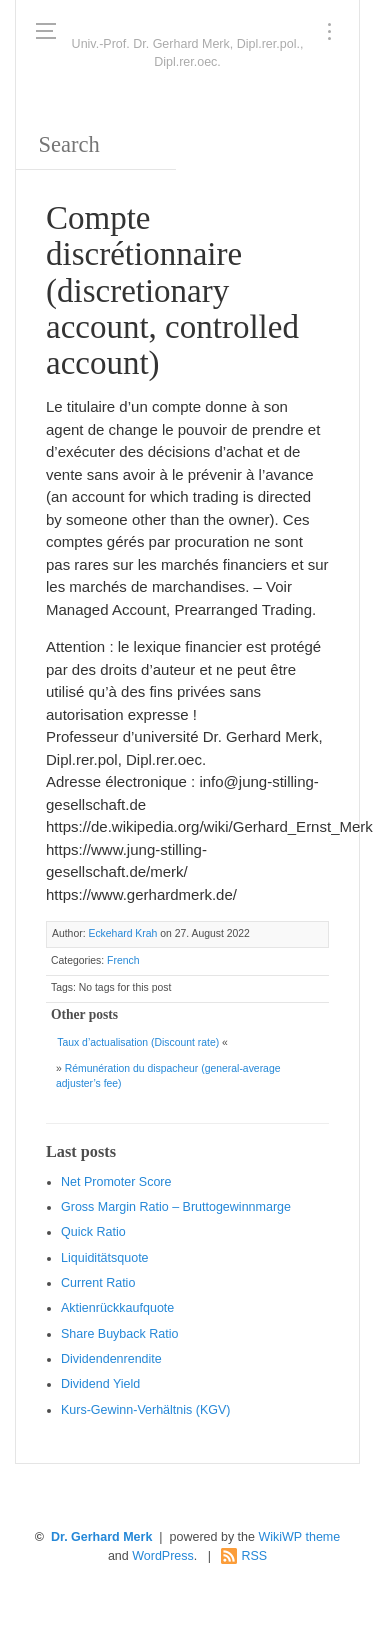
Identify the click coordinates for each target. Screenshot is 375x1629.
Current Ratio (98, 1283)
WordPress (163, 1556)
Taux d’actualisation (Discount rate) (138, 1042)
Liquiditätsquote (105, 1258)
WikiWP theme (299, 1537)
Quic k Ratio (93, 1232)
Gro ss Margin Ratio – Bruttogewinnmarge (176, 1207)
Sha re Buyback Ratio (119, 1334)
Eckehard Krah (122, 933)
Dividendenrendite (111, 1359)
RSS (254, 1556)
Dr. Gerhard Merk (101, 1537)
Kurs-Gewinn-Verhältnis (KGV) (146, 1410)
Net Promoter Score (116, 1182)
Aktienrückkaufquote (117, 1308)
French (123, 960)
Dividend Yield (100, 1384)
